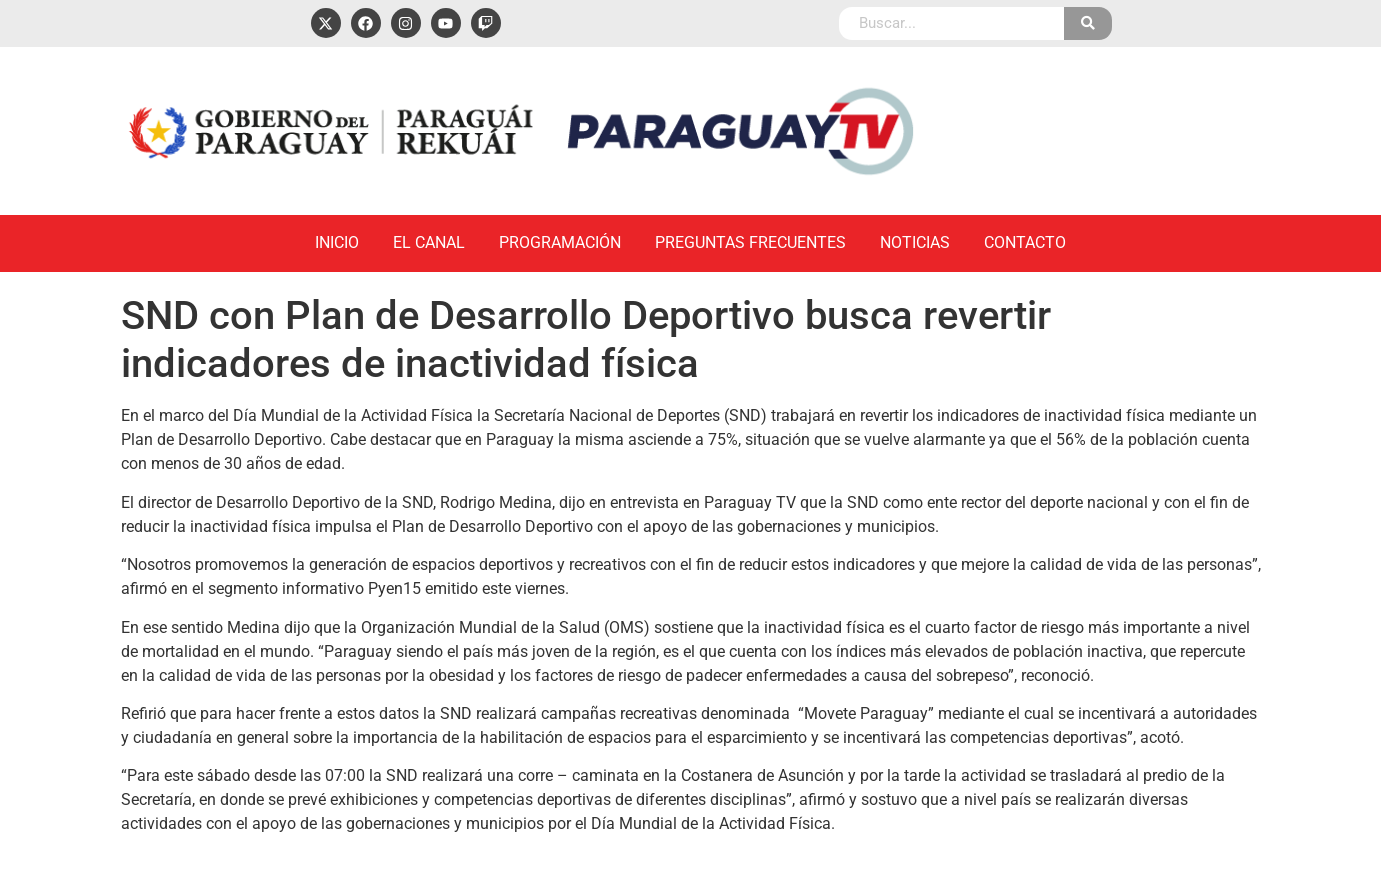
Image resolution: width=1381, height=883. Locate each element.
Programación (560, 242)
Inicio (337, 242)
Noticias (915, 242)
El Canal (429, 242)
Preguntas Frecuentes (750, 242)
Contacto (1025, 242)
